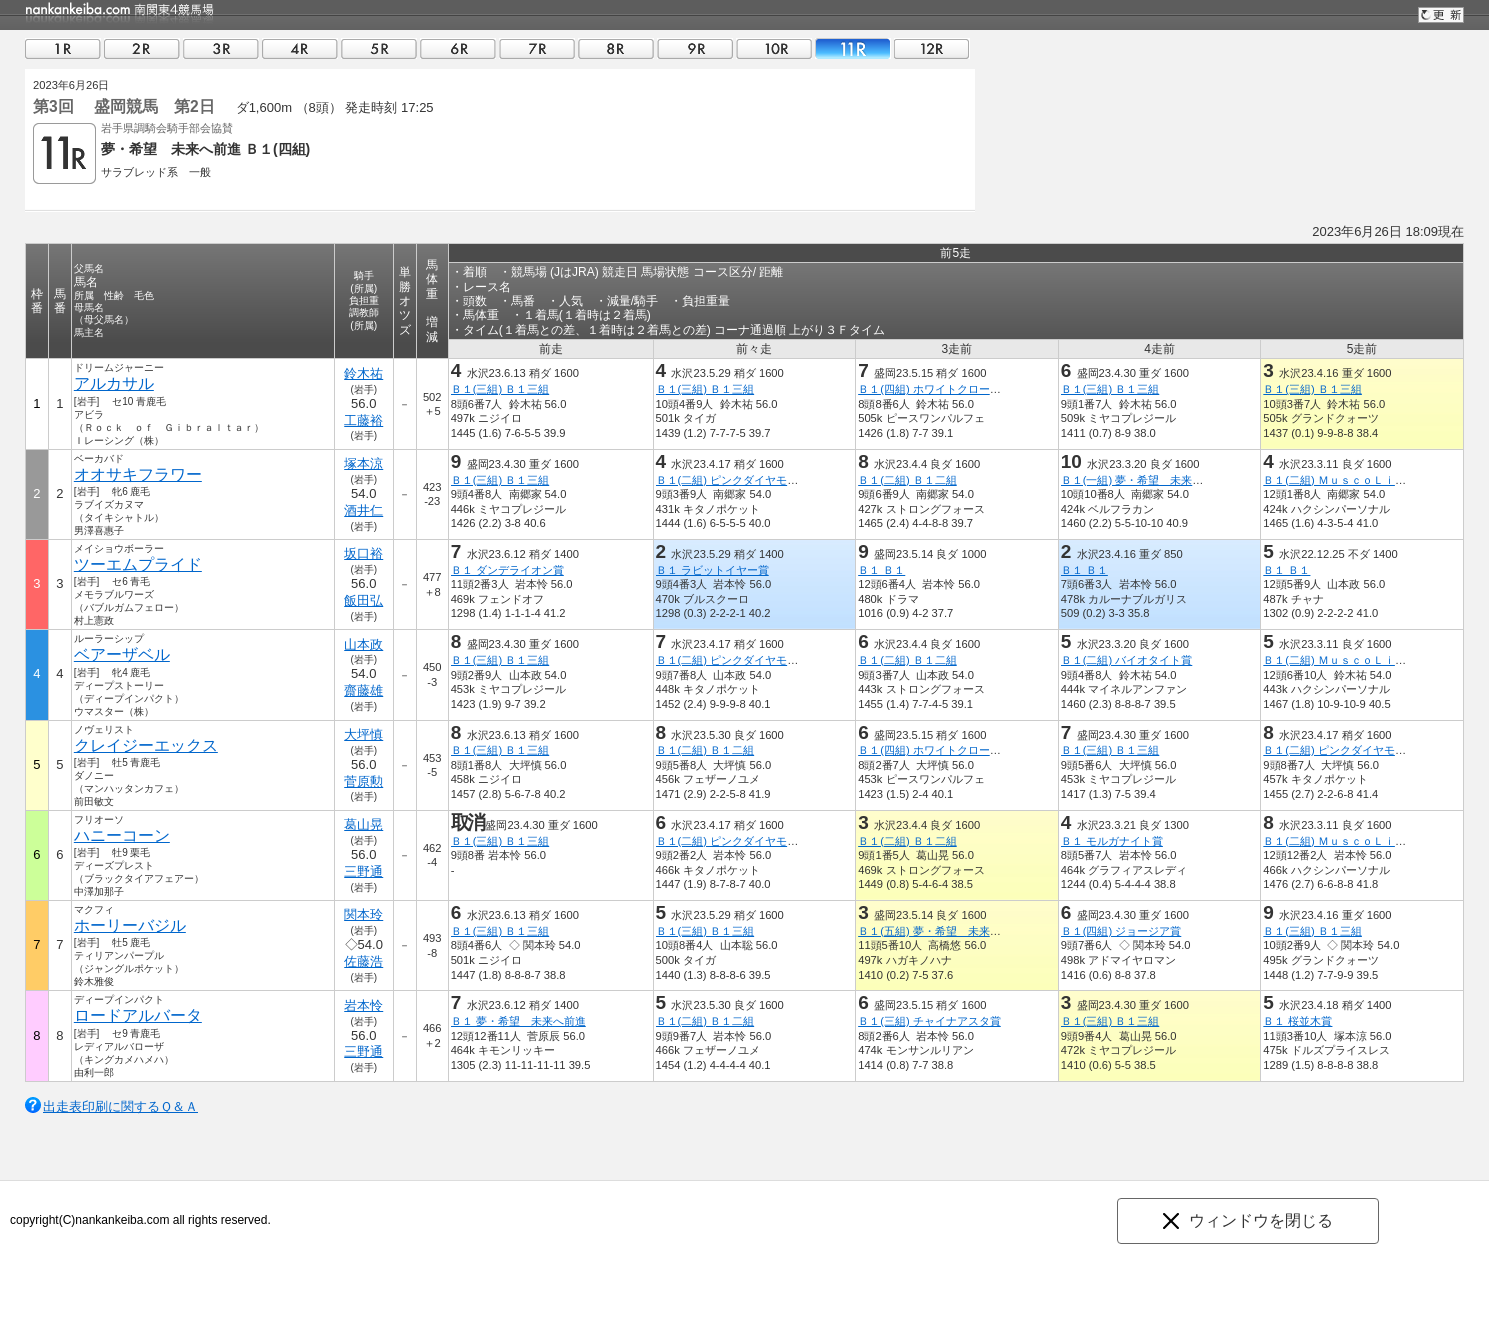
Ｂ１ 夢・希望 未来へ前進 (518, 1021)
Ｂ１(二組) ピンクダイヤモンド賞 (738, 480)
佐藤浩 (363, 961)
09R (695, 48)
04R (300, 48)
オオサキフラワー (138, 474)
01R (63, 48)
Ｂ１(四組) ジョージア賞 (1121, 931)
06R (458, 48)
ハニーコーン (122, 835)
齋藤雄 (363, 690)
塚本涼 (363, 463)
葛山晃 (363, 824)
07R (537, 48)
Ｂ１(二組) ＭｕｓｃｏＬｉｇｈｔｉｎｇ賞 (1367, 480)
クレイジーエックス (146, 745)
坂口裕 (363, 553)
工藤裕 (363, 420)
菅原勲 (363, 781)
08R (616, 48)
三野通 (363, 871)
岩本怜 (363, 1005)
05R (379, 48)
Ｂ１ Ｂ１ (881, 570)
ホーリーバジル (130, 925)
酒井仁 (363, 510)
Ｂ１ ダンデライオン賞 (507, 570)
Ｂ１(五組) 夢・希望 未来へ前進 (940, 931)
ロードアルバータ (138, 1015)
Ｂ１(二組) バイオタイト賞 (1127, 660)
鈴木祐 (363, 373)
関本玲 (363, 914)
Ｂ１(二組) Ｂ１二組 (907, 480)
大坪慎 (363, 734)
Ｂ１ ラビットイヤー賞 (712, 570)
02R (142, 48)
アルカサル (114, 383)
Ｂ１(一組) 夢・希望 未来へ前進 (1143, 480)
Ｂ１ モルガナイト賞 (1112, 841)
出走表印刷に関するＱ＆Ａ (120, 1106)
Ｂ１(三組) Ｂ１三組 (500, 389)
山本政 (363, 644)
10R (774, 48)
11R (853, 48)
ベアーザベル (122, 654)
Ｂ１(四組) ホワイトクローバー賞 (940, 389)
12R (932, 48)
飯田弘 (363, 600)
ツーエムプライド (138, 564)
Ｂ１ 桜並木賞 (1297, 1021)
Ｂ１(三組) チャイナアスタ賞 (929, 1021)
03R (221, 48)
